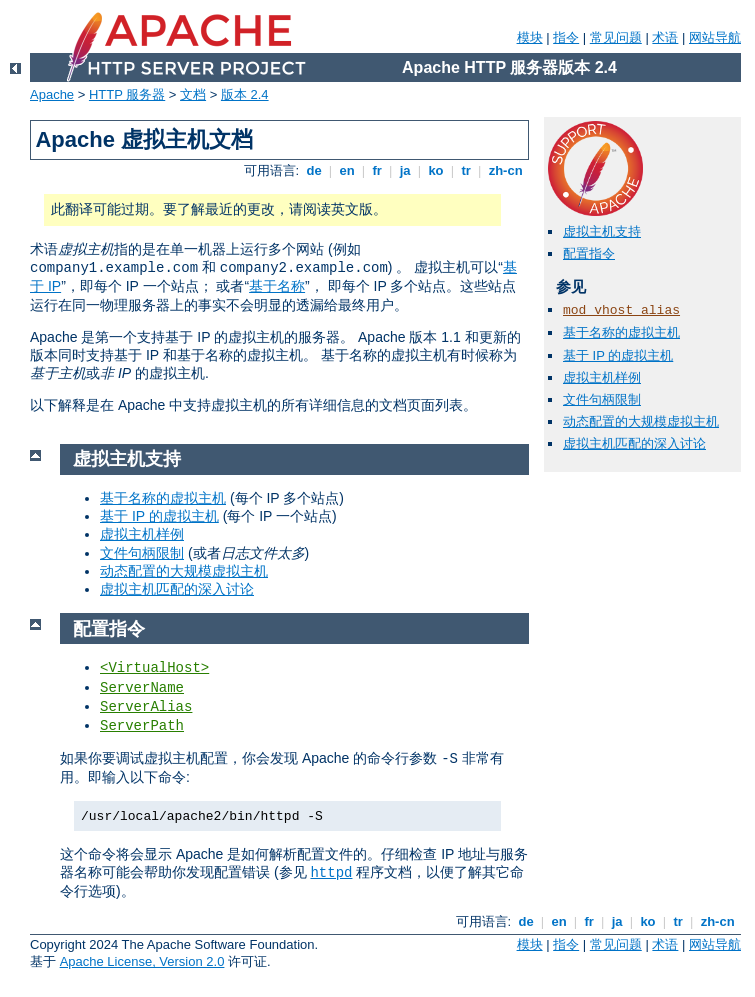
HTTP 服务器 (127, 94)
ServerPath (142, 726)
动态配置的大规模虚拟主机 (641, 421)
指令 (566, 37)
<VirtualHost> (154, 668)
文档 (193, 94)
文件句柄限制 (602, 399)
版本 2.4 (245, 94)
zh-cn (505, 170)
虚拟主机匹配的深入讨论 (634, 443)
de (314, 170)
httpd (331, 873)
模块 (530, 37)
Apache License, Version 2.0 (142, 961)
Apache (52, 94)
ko (436, 170)
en (347, 170)
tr (466, 170)
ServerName (142, 688)
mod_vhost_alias (621, 310)
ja (405, 170)
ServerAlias (146, 707)
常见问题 (616, 37)
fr (377, 170)
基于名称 (277, 286)
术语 (665, 37)
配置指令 (589, 253)
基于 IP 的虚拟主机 (618, 355)
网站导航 (715, 37)
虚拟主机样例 (602, 377)
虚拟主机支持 (602, 231)
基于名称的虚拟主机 (621, 332)
